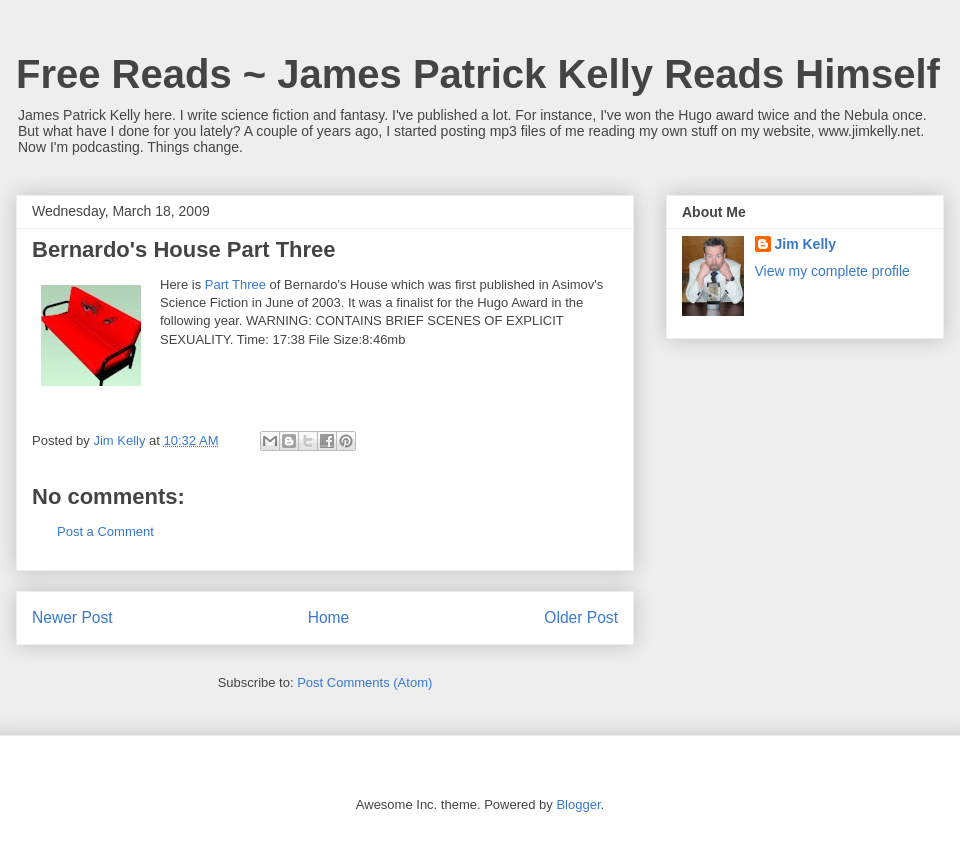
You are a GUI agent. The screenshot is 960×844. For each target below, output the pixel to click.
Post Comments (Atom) (364, 682)
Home (329, 617)
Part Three (235, 284)
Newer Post (72, 617)
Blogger (578, 804)
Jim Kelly (805, 244)
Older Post (581, 617)
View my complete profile (832, 271)
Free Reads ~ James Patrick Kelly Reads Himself (478, 74)
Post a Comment (105, 531)
